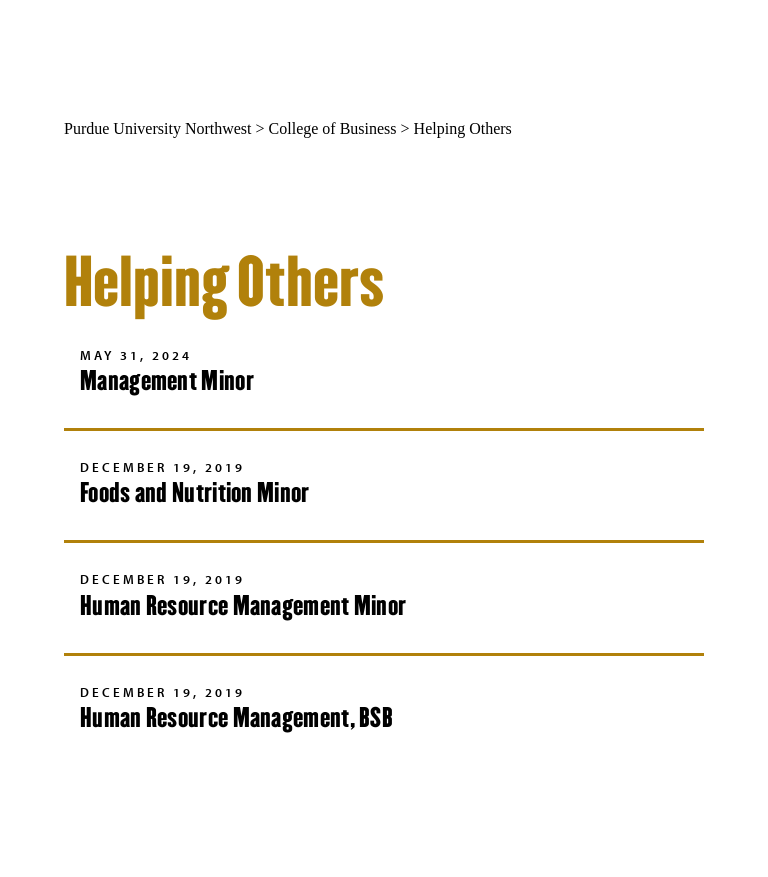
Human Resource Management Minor (243, 605)
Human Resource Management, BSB (236, 717)
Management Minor (167, 380)
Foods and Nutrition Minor (195, 492)
